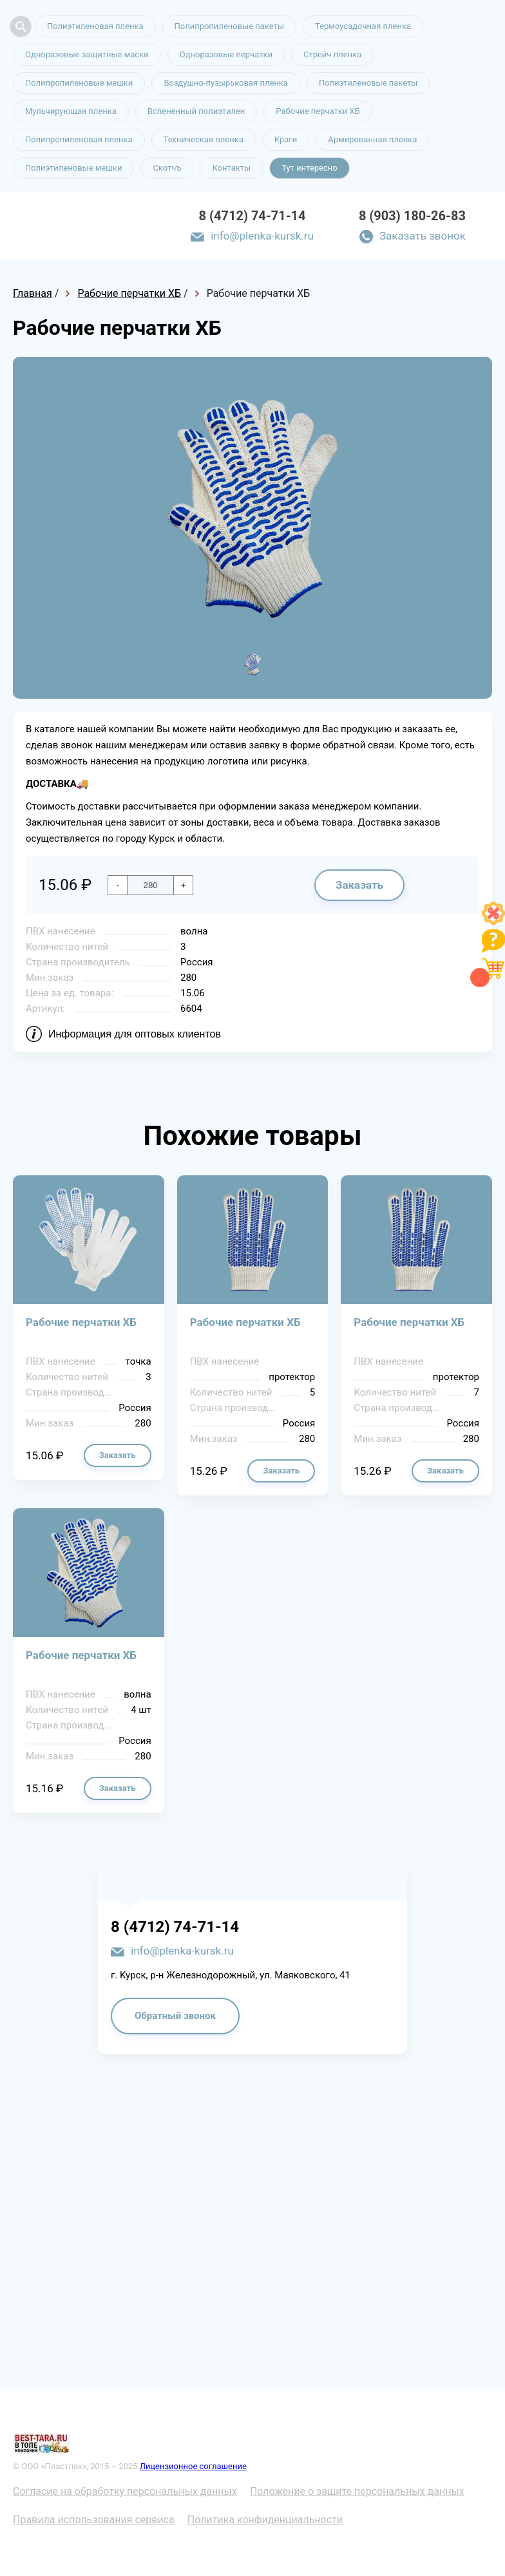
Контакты (231, 168)
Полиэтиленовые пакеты (368, 83)
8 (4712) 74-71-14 (252, 215)
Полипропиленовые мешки (79, 83)
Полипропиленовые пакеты (229, 26)
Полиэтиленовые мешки (73, 168)
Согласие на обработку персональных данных (125, 2491)
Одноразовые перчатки (226, 54)
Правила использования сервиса (94, 2520)
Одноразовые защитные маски (87, 54)
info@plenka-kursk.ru (262, 235)
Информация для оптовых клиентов (134, 1033)
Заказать (359, 884)
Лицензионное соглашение (193, 2466)
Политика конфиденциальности (265, 2520)
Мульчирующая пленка (71, 111)
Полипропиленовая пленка (79, 139)
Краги (286, 139)
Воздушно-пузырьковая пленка (226, 83)
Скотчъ (167, 168)
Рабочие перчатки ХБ (318, 111)
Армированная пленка (372, 139)
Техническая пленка (203, 139)
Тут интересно (309, 168)
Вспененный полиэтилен (196, 111)
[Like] (493, 921)
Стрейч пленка (332, 54)
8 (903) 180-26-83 (412, 215)
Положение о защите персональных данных (357, 2491)
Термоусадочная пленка (363, 26)
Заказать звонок (422, 235)
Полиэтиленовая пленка (95, 26)
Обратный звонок (175, 2016)
